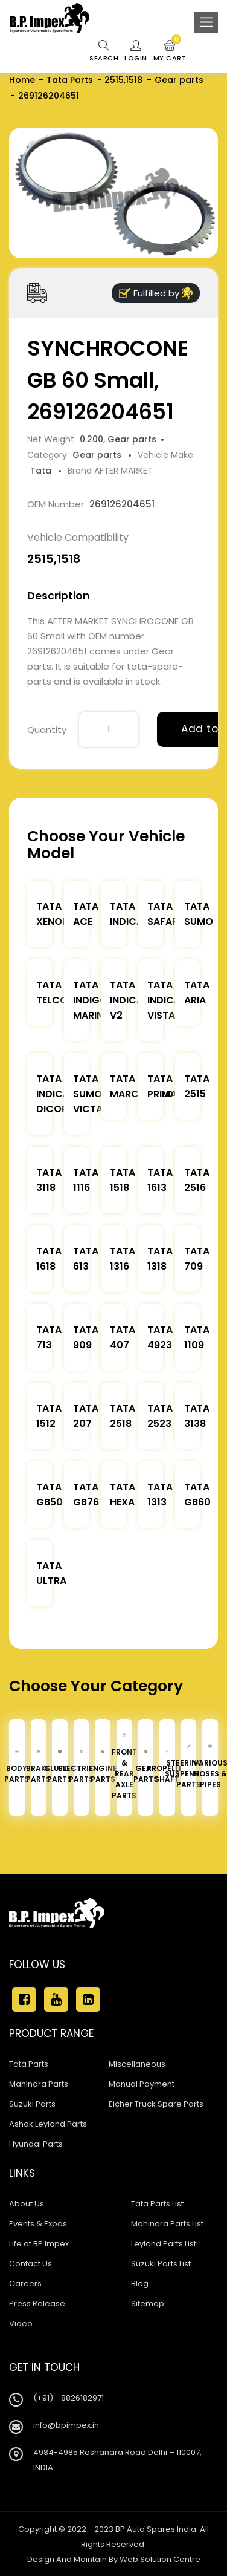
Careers (25, 2283)
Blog (140, 2283)
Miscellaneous (137, 2064)
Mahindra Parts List (167, 2223)
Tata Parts (69, 80)
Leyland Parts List (163, 2243)
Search (103, 51)
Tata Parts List (157, 2203)
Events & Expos (38, 2223)
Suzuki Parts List (161, 2263)
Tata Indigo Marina (91, 1000)
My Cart (170, 51)
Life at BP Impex (39, 2243)
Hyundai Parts (36, 2144)
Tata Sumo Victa (88, 1094)
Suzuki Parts (32, 2104)
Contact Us (30, 2263)
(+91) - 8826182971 (68, 2398)
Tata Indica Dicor (52, 1094)
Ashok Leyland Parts (48, 2124)
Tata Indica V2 (126, 1000)
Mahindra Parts (38, 2084)
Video (21, 2323)
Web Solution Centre (160, 2559)
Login (135, 51)
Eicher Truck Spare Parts (156, 2104)
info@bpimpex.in (66, 2425)
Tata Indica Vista (164, 1000)
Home (22, 80)
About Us (26, 2203)
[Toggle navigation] (206, 22)
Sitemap (147, 2303)
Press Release (37, 2303)
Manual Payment (141, 2084)
